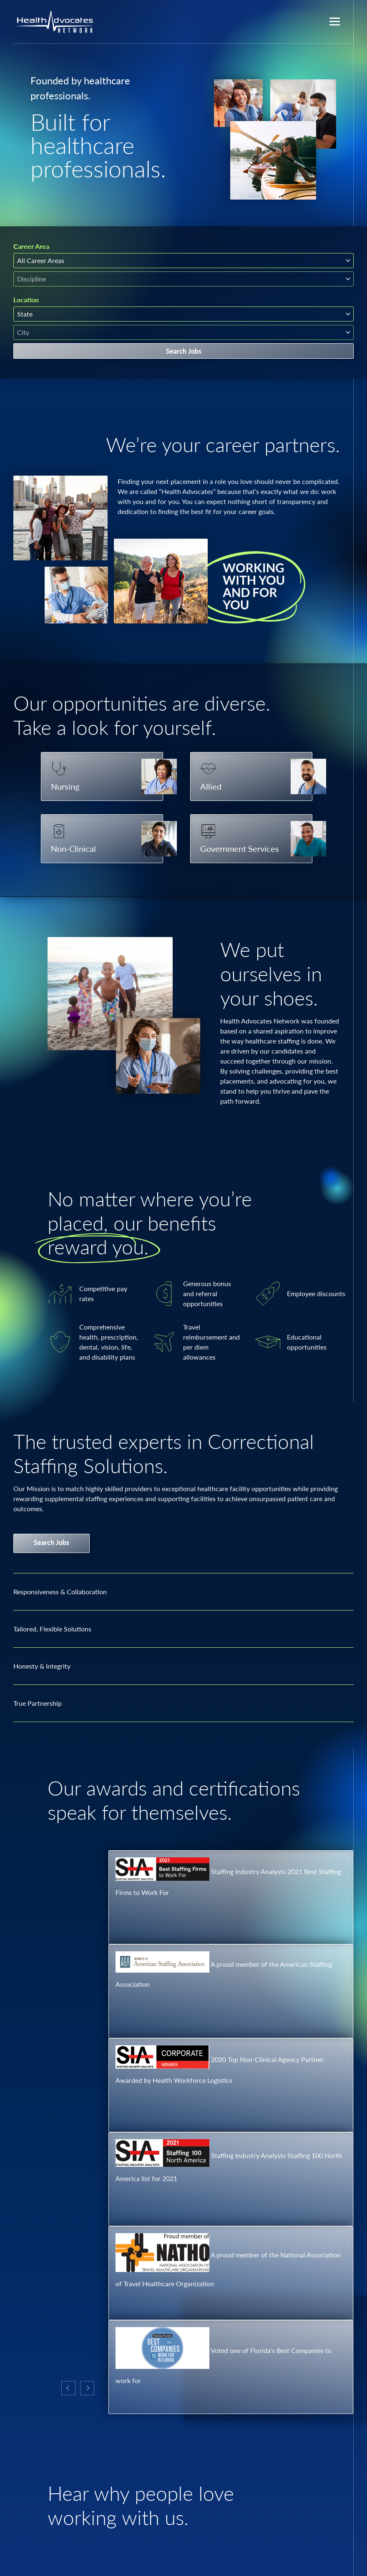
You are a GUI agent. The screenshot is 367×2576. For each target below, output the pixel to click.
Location (26, 299)
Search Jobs (183, 351)
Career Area (31, 246)
